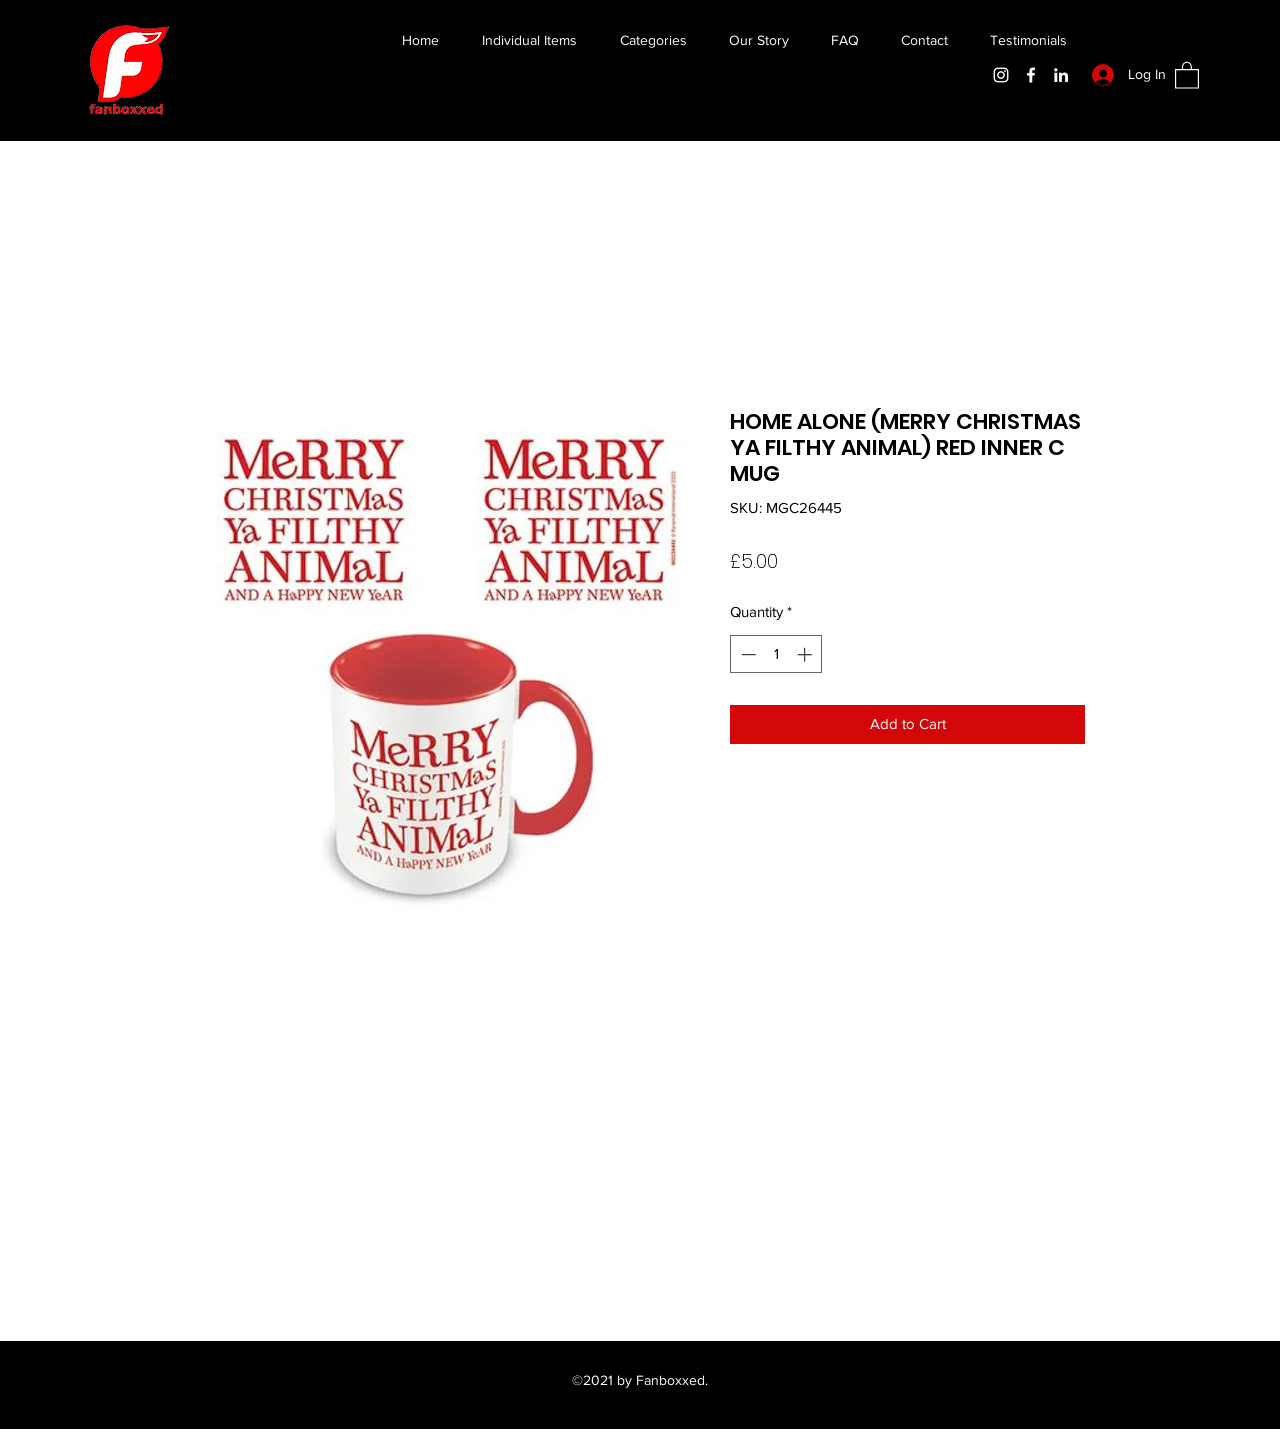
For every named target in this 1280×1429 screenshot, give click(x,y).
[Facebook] (1031, 75)
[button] (1187, 74)
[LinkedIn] (1061, 75)
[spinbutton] (776, 654)
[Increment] (806, 654)
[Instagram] (1001, 75)
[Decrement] (746, 654)
